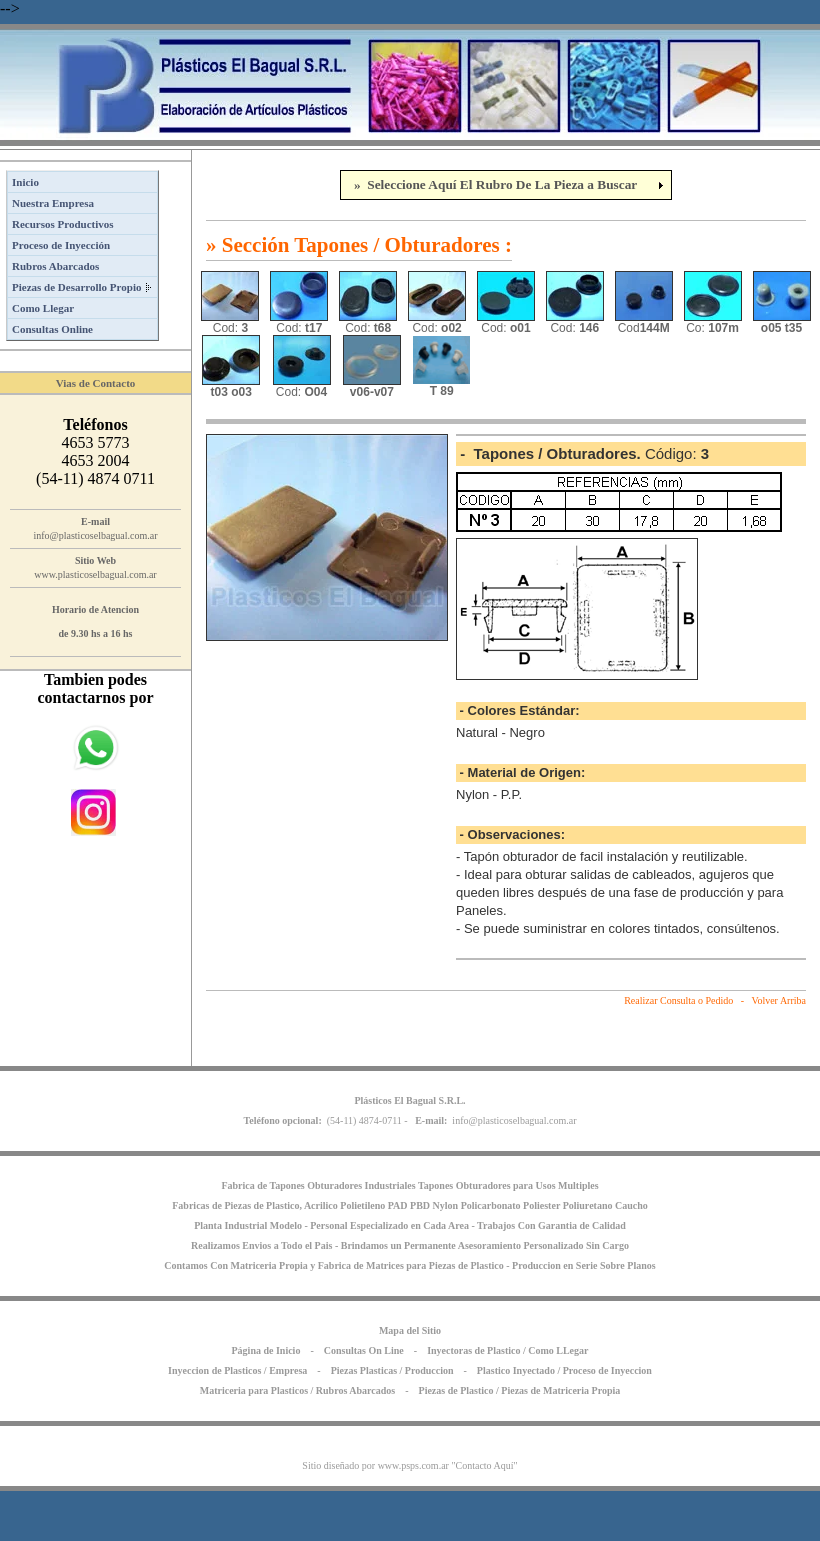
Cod (644, 328)
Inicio (25, 182)
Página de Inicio (266, 1350)
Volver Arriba (778, 1000)
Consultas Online (52, 329)
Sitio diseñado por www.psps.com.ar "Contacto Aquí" (409, 1465)
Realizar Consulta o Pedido (678, 1000)
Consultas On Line (364, 1350)
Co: (712, 328)
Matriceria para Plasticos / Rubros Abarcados (297, 1390)
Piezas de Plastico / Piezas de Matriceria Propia (520, 1390)
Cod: (230, 328)
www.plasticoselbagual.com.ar (95, 574)
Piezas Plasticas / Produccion (392, 1370)
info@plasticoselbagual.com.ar (95, 535)
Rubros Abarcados (55, 266)
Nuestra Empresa (53, 203)
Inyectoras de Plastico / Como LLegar (507, 1350)
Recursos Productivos (63, 224)
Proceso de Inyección (61, 245)
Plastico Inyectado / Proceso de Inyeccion (564, 1370)
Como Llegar (43, 308)
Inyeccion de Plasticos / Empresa (237, 1370)
